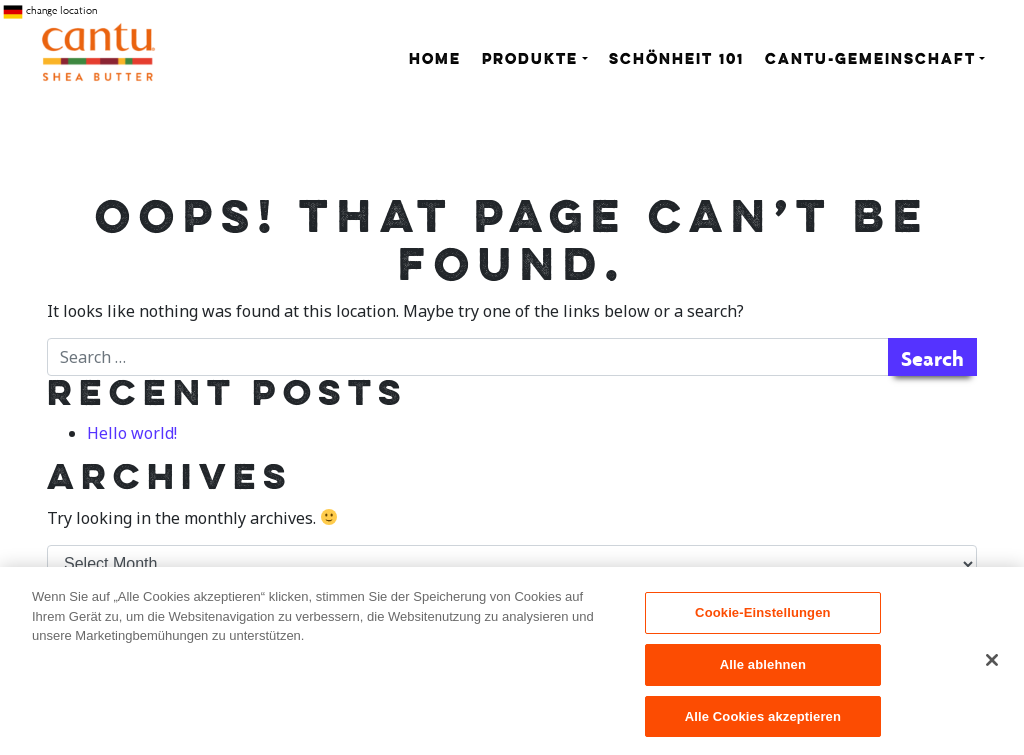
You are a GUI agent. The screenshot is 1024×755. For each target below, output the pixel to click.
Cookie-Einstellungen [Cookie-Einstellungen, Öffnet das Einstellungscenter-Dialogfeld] (763, 619)
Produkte (530, 60)
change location (50, 12)
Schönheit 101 (676, 60)
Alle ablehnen (763, 671)
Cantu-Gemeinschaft (870, 60)
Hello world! (132, 433)
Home (435, 60)
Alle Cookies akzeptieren (763, 723)
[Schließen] (992, 667)
